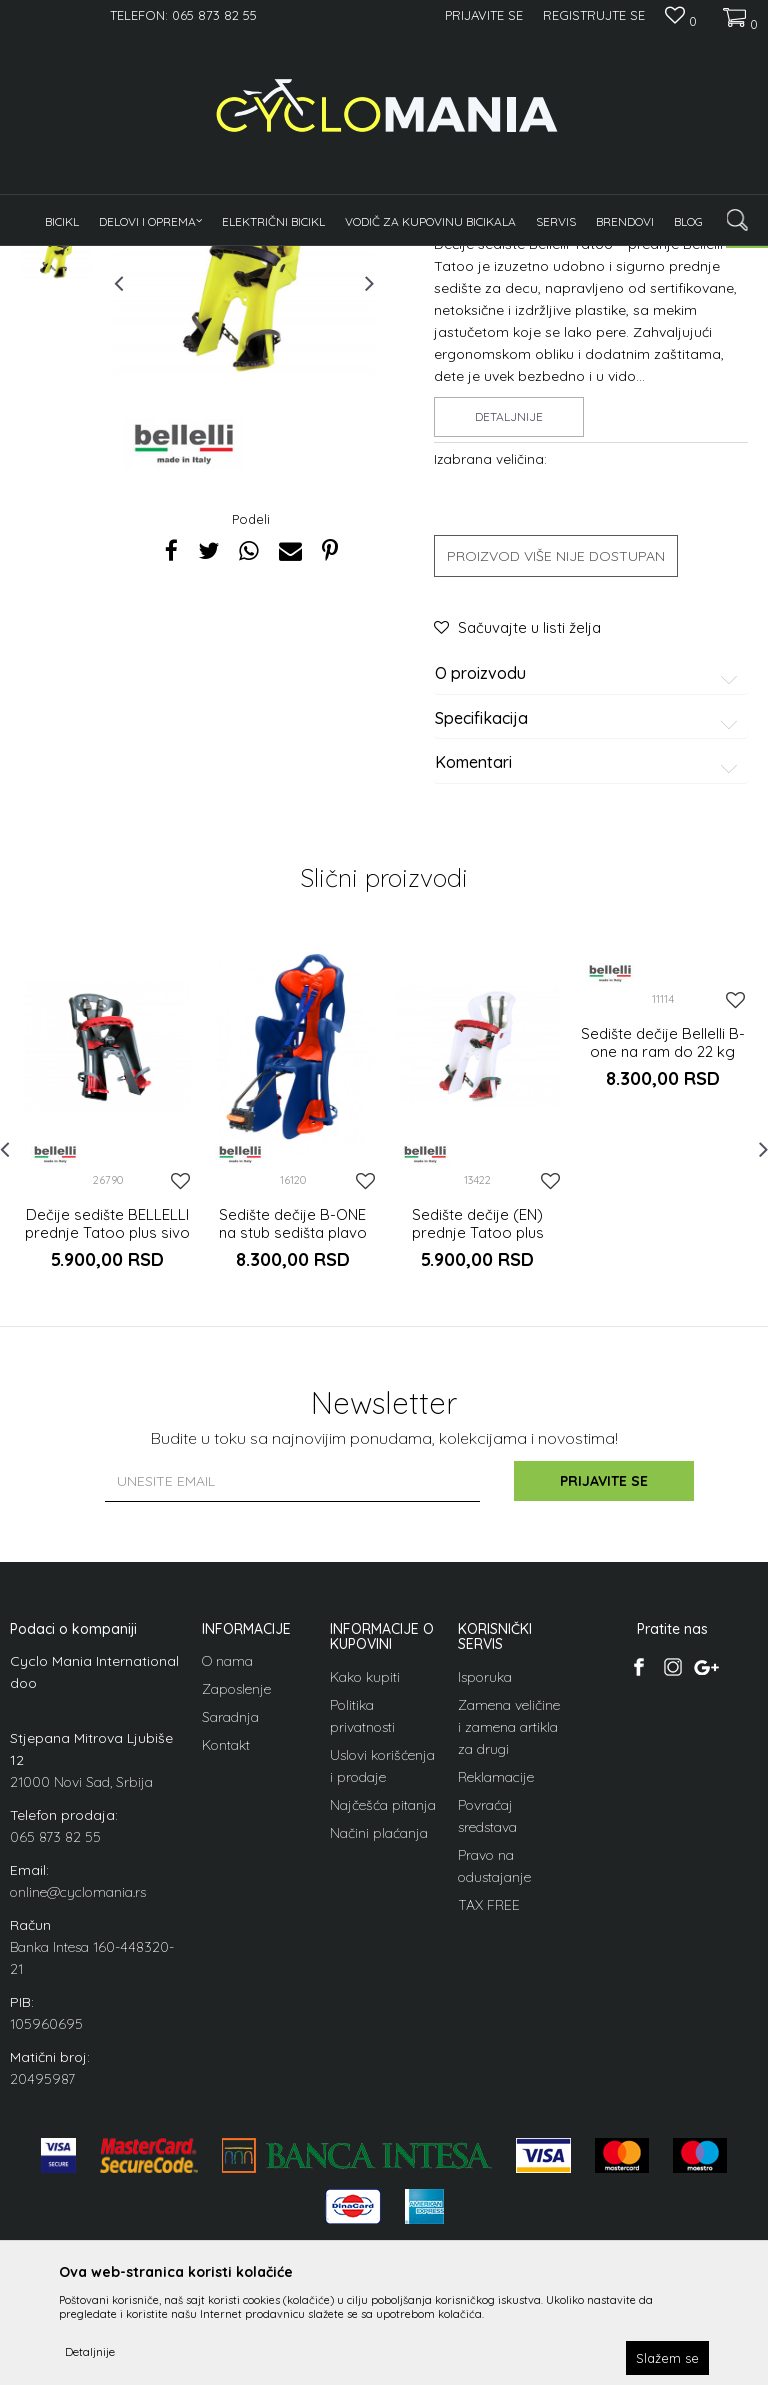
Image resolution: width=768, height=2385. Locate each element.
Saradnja (230, 1963)
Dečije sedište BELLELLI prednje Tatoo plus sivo (107, 1470)
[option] (57, 390)
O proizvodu (589, 920)
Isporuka (485, 1923)
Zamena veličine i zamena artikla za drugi (509, 1973)
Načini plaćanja (379, 2079)
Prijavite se (604, 1727)
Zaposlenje (236, 1935)
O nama (227, 1907)
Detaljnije (509, 662)
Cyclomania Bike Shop (70, 258)
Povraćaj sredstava (487, 2062)
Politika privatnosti (362, 1962)
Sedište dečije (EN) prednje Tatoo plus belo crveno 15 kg (478, 1479)
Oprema (233, 258)
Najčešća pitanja (383, 2051)
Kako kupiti (365, 1923)
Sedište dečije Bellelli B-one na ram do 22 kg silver (663, 1298)
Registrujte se (594, 15)
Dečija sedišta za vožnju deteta (354, 258)
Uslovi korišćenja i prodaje (382, 2012)
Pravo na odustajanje (494, 2112)
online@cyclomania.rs (78, 2138)
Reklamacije (496, 2023)
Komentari (589, 1009)
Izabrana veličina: (490, 704)
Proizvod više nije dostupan (556, 802)
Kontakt (226, 1991)
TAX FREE (489, 2151)
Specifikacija (589, 965)
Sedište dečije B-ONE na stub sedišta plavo (293, 1470)
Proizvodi (170, 258)
